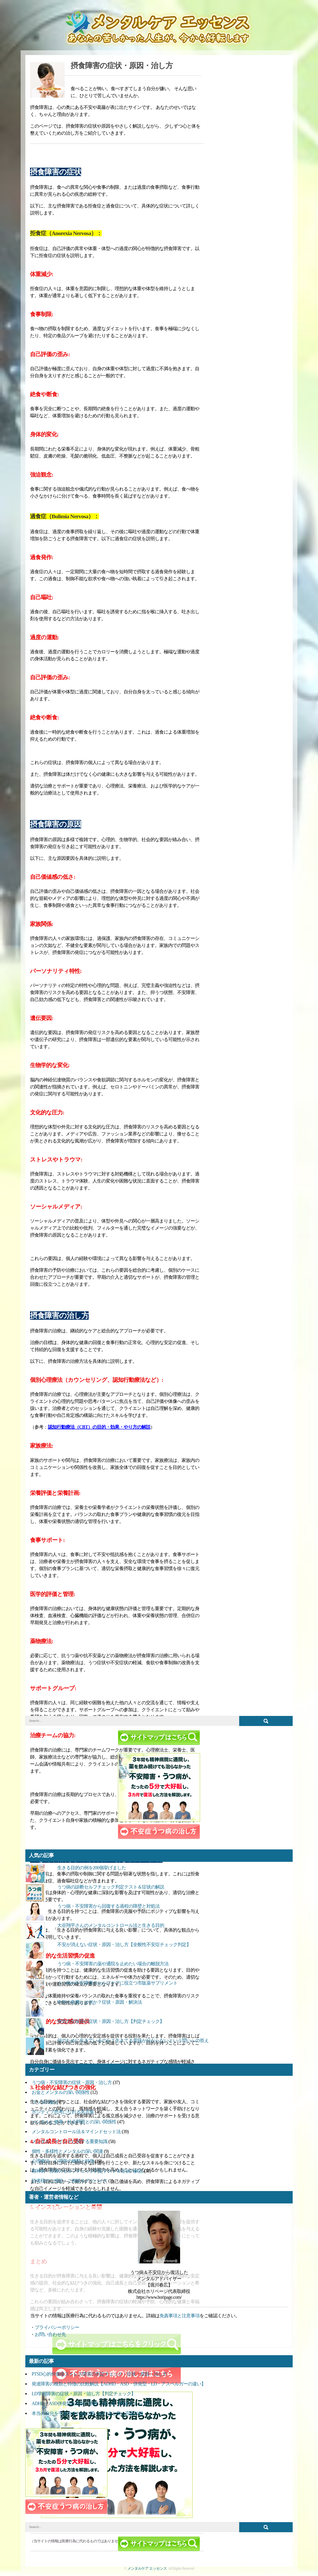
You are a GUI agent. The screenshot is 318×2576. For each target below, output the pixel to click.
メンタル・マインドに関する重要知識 (255, 2057)
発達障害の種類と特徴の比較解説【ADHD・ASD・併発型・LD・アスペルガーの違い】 (251, 2349)
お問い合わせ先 (235, 2287)
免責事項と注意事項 (151, 2541)
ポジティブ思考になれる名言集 (248, 2015)
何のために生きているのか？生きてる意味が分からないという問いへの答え (260, 1943)
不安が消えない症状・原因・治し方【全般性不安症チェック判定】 (260, 1847)
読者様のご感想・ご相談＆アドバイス (255, 2114)
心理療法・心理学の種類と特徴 (248, 2088)
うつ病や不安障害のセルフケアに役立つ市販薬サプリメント (260, 1886)
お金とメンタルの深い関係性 (246, 1995)
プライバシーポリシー (242, 2280)
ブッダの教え (230, 2005)
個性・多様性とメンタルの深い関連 (252, 2072)
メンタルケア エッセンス (239, 2559)
